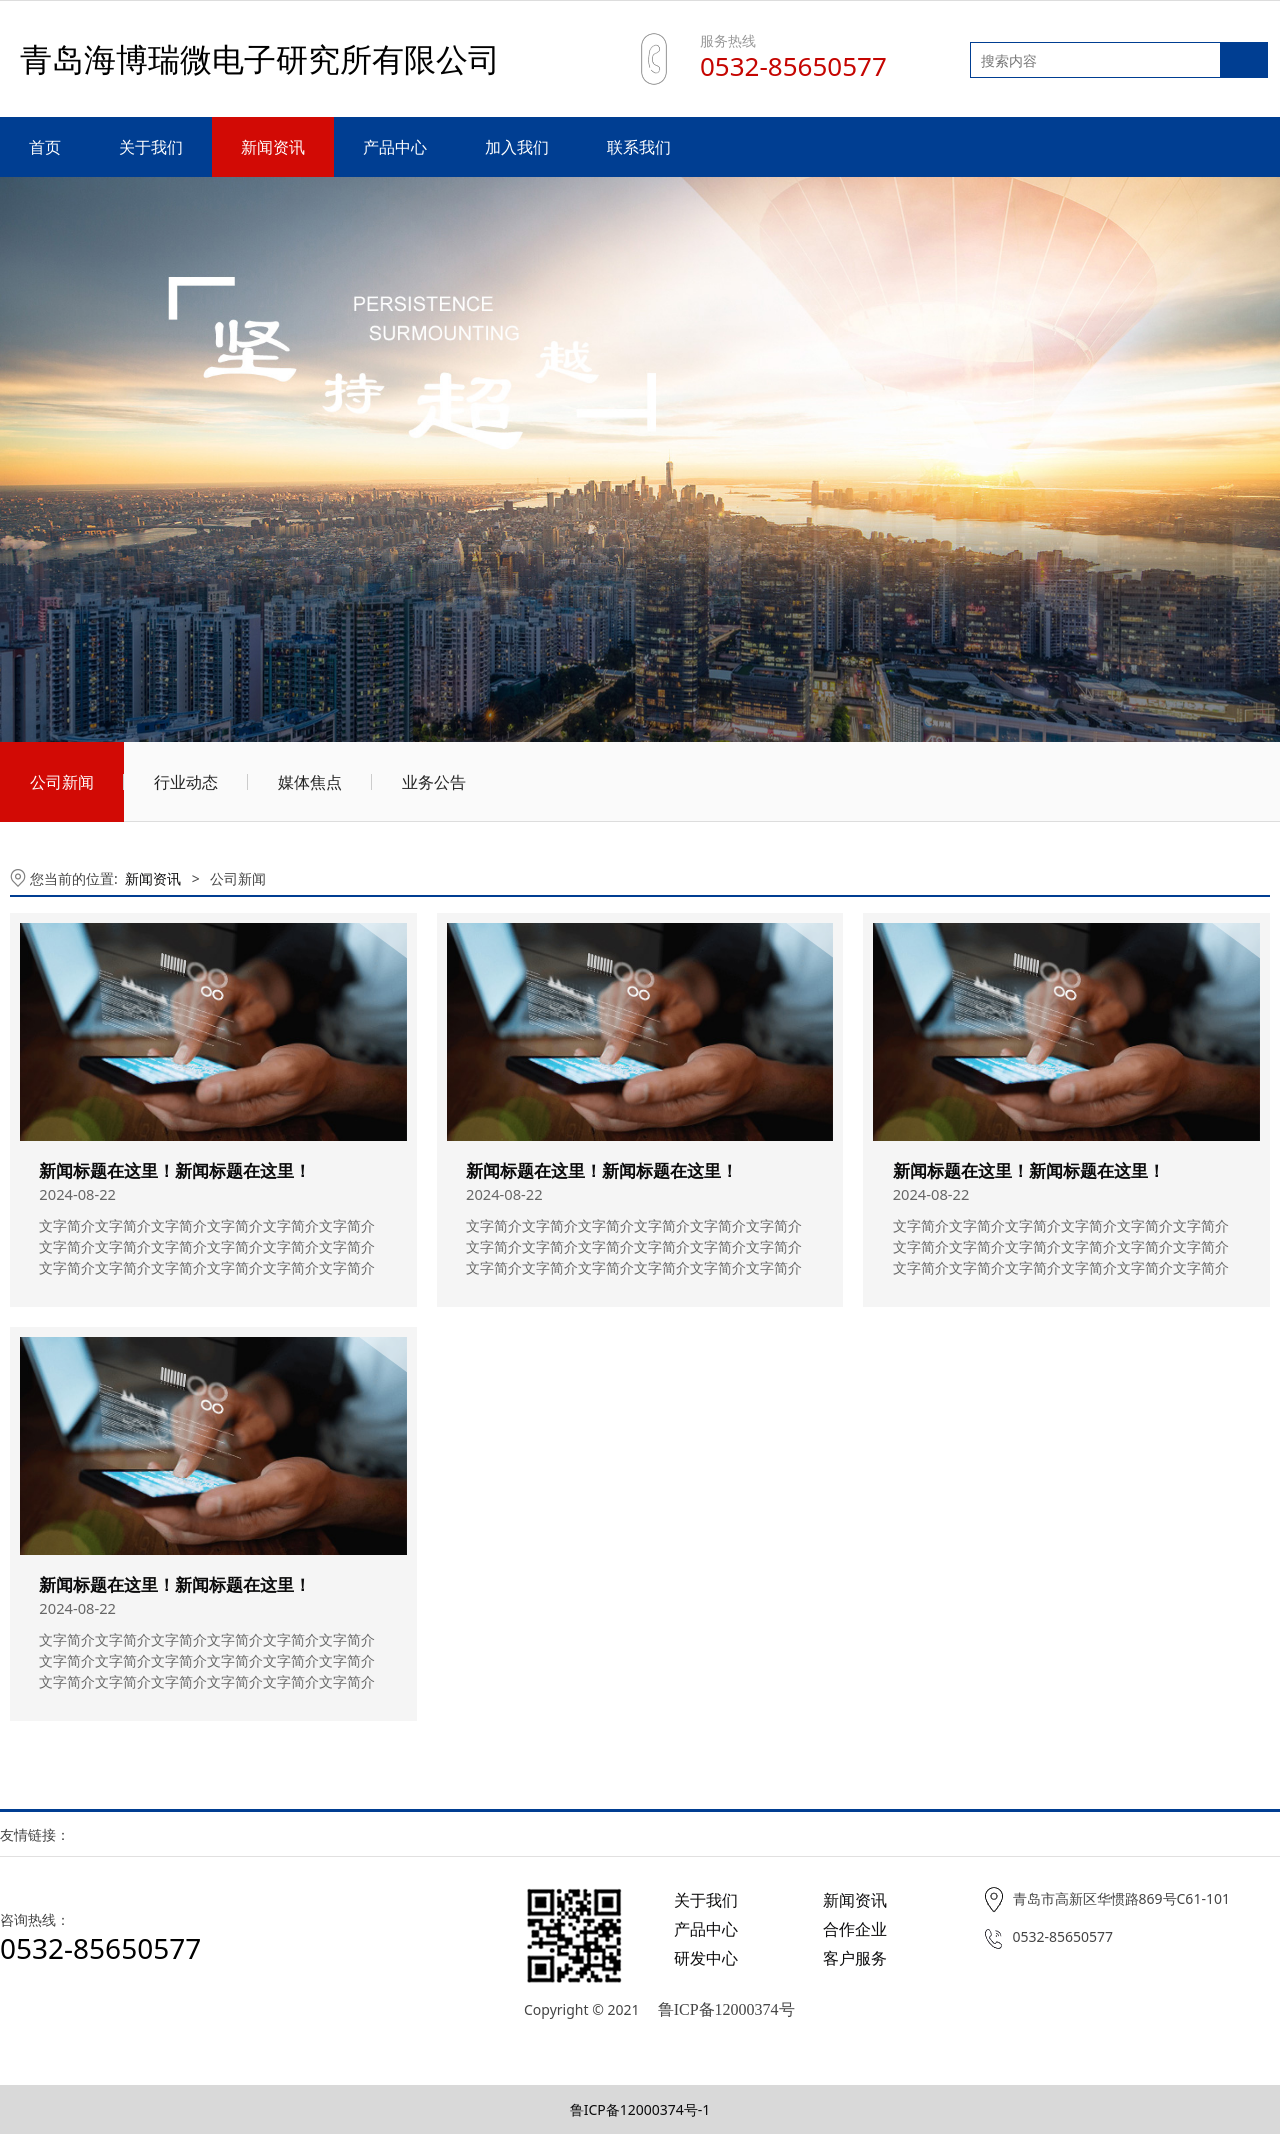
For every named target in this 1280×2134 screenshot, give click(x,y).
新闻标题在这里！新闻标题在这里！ (175, 1170)
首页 (45, 147)
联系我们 (639, 147)
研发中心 (706, 1958)
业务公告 (434, 782)
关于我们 (151, 147)
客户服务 (855, 1958)
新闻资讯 (273, 147)
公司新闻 (62, 782)
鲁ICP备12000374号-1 (640, 2109)
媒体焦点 (310, 782)
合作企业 (855, 1929)
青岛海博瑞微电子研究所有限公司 (260, 58)
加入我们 (517, 147)
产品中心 (395, 147)
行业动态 (186, 782)
